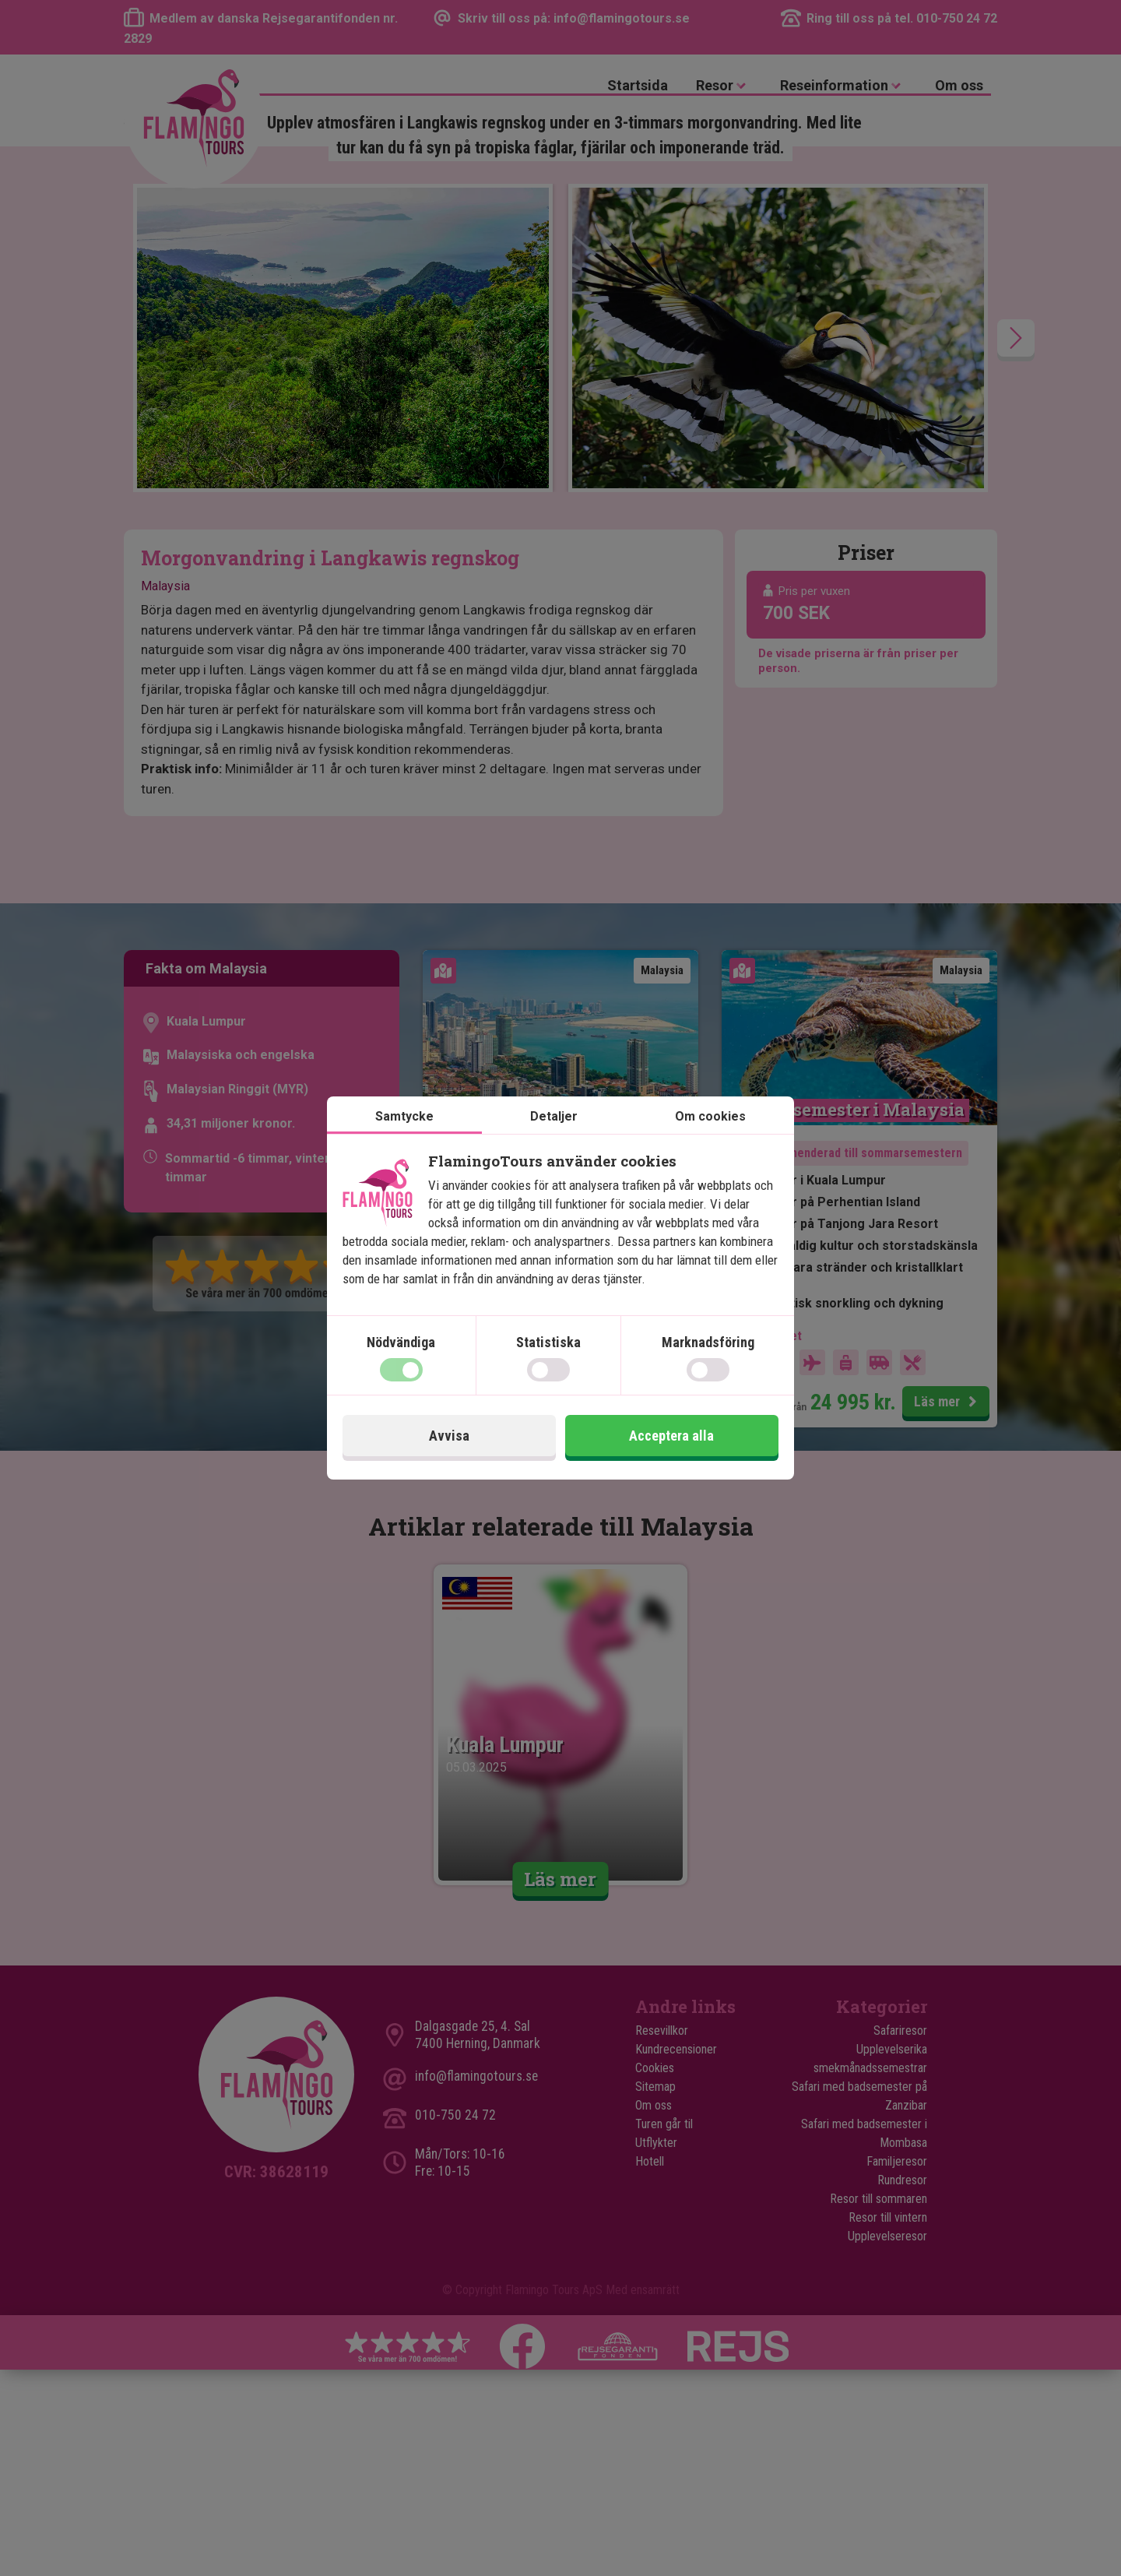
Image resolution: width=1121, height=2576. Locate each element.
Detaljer (554, 1116)
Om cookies (710, 1116)
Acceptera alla (671, 1435)
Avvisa (449, 1435)
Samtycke (404, 1116)
